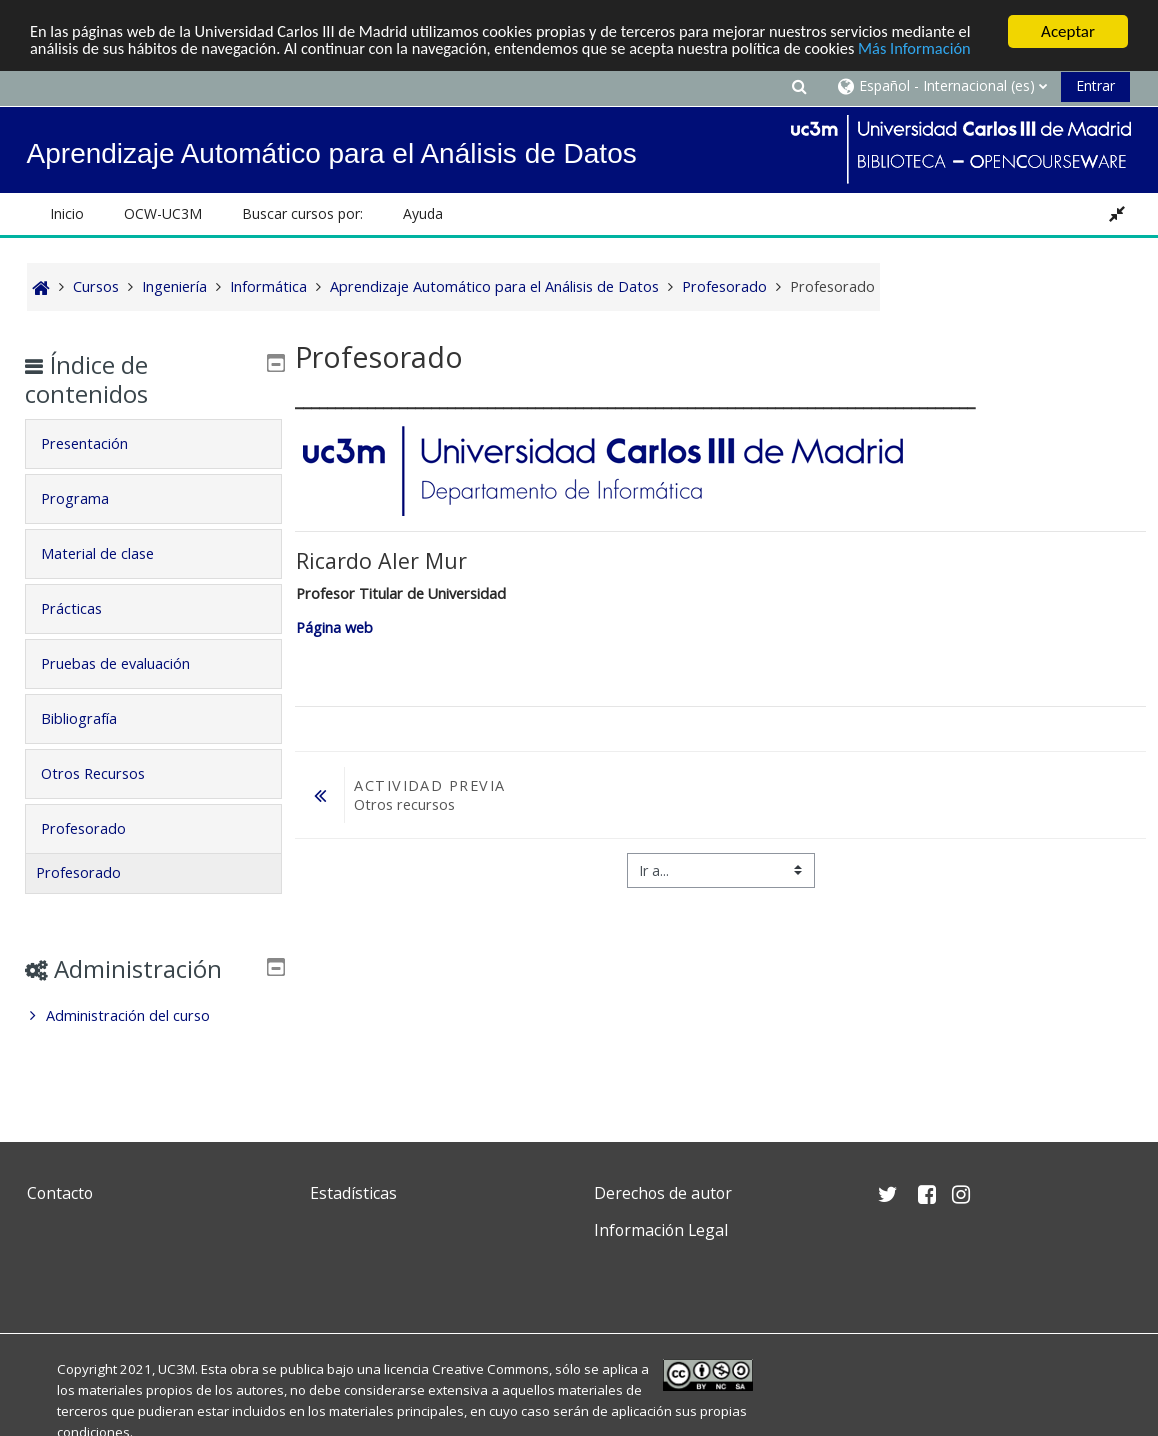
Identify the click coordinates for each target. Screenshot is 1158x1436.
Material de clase (111, 553)
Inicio (67, 213)
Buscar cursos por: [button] (302, 213)
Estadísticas (353, 1193)
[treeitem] (153, 1016)
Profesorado (97, 828)
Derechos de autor (663, 1193)
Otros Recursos (107, 773)
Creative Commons (490, 1369)
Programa (89, 498)
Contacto (60, 1193)
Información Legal (661, 1230)
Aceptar (1068, 31)
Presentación (98, 443)
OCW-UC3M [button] (163, 213)
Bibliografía (93, 718)
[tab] (153, 444)
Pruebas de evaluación (129, 663)
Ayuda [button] (423, 213)
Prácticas (85, 608)
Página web (334, 627)
